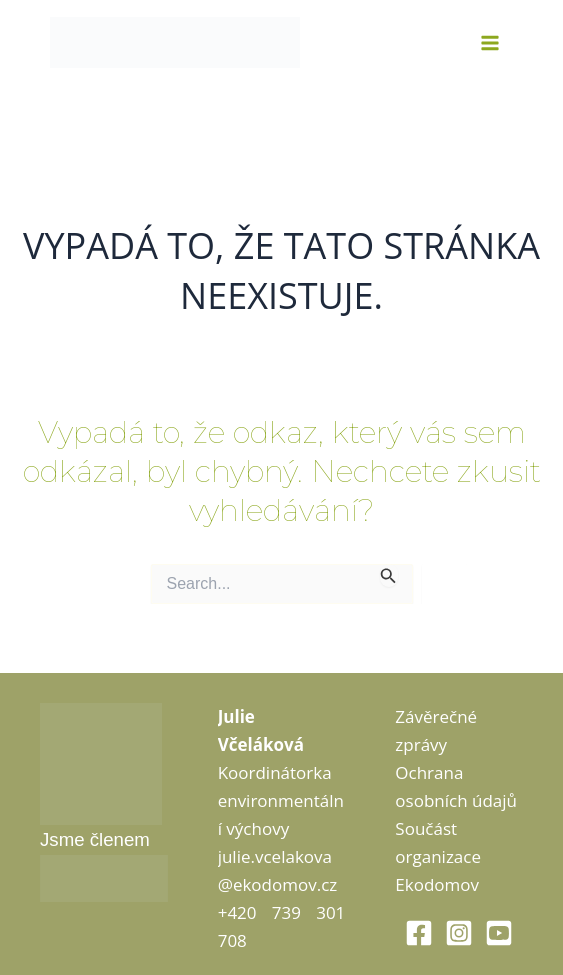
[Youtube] (499, 933)
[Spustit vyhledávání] (388, 575)
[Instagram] (459, 933)
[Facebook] (419, 933)
